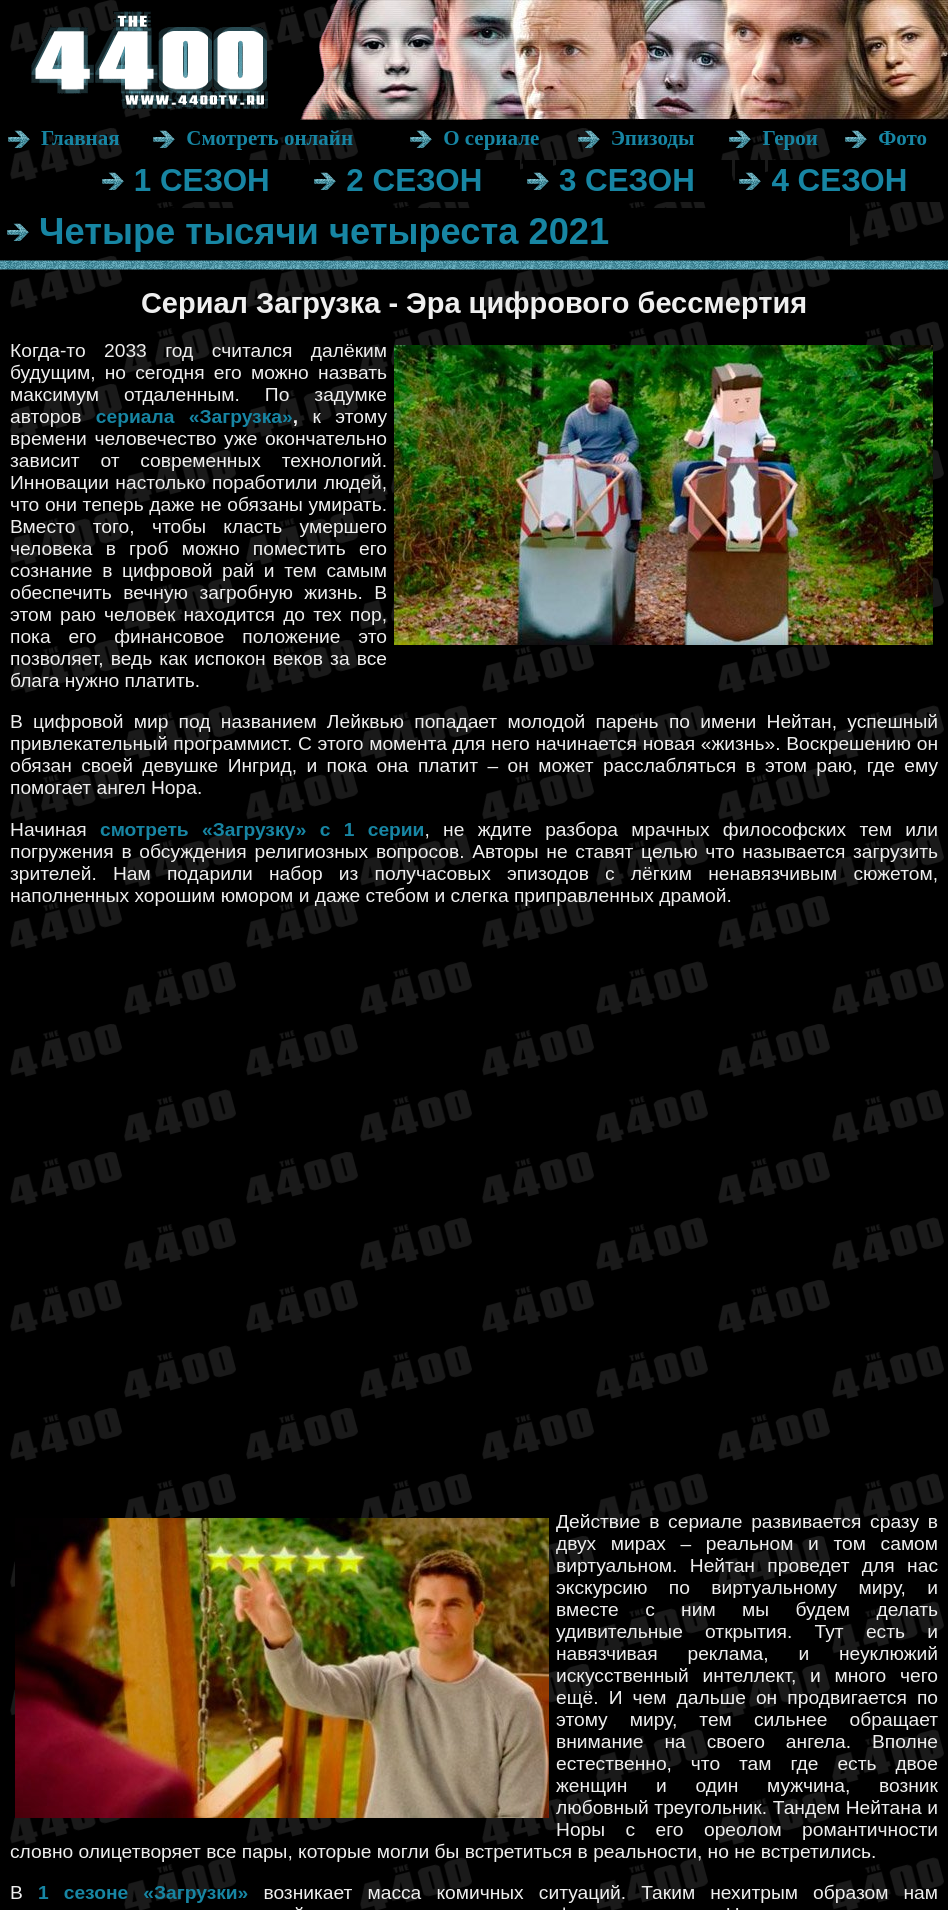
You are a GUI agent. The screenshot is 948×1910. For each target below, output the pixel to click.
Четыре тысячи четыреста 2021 (324, 231)
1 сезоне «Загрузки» (143, 1892)
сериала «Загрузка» (194, 416)
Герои (789, 138)
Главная (80, 138)
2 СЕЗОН (414, 180)
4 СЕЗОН (839, 180)
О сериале (491, 138)
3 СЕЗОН (627, 180)
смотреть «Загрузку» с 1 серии (262, 829)
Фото (902, 138)
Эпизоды (653, 138)
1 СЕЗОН (202, 180)
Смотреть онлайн (269, 138)
